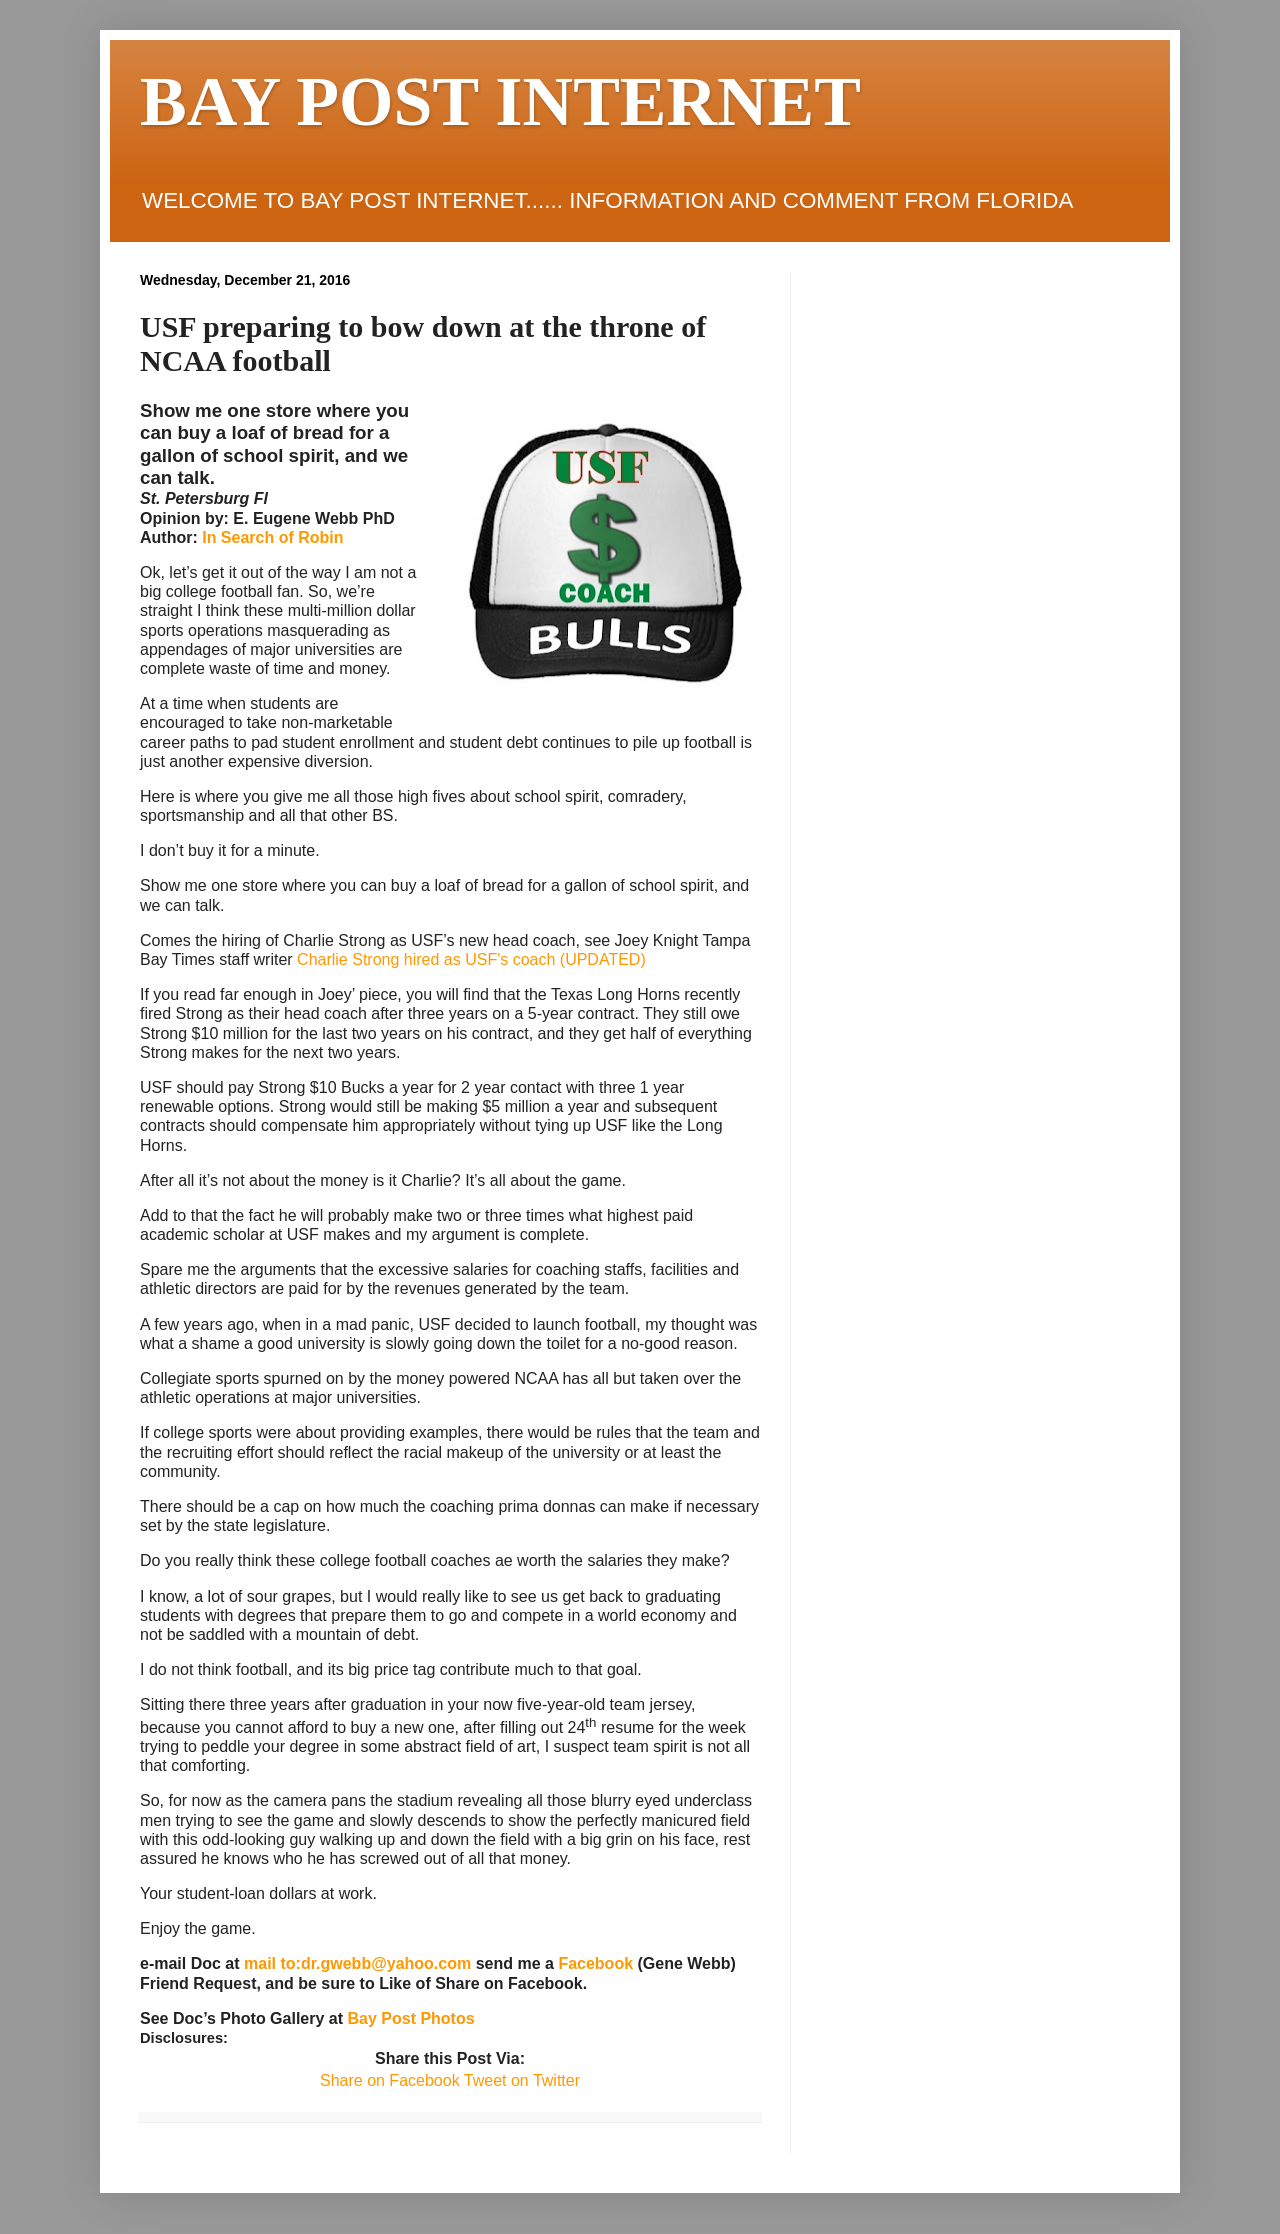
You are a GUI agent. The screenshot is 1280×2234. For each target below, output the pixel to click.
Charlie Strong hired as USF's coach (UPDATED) (471, 959)
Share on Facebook (390, 2080)
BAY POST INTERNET (500, 101)
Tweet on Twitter (520, 2080)
